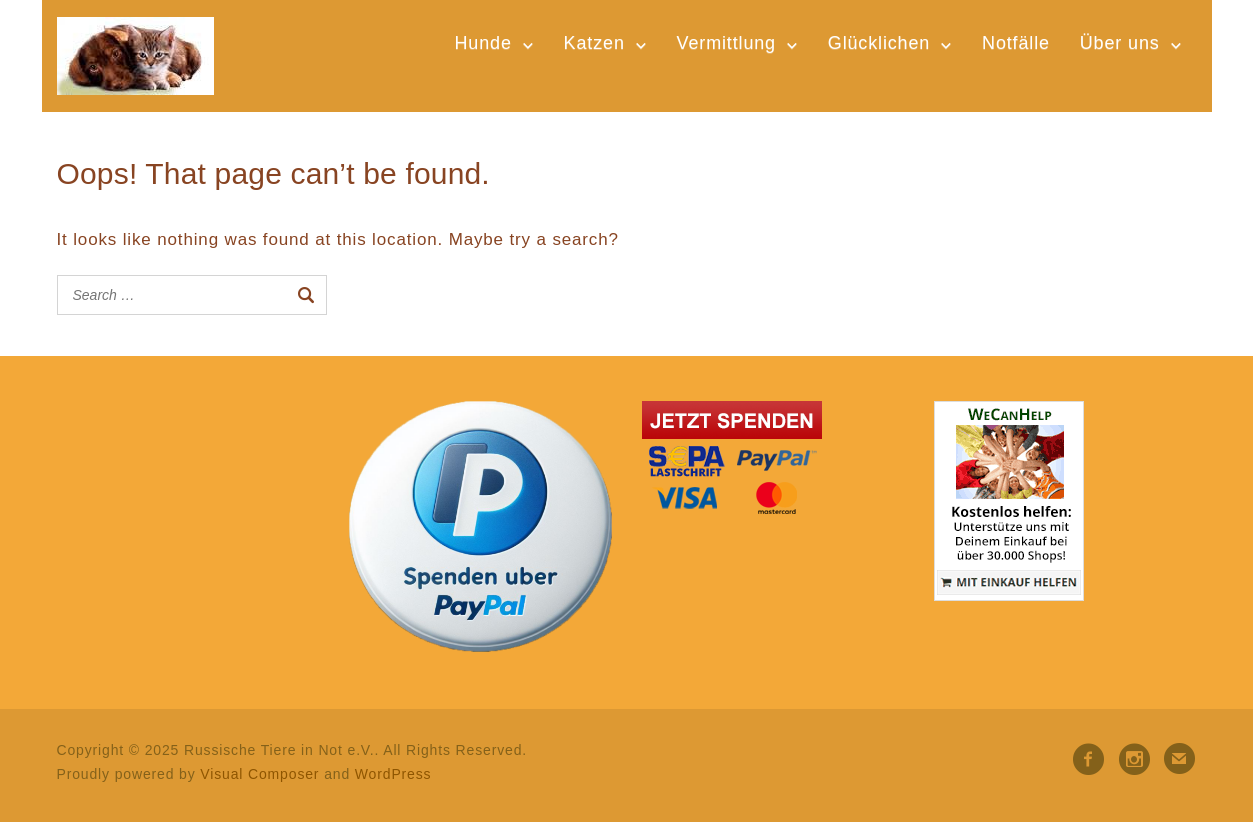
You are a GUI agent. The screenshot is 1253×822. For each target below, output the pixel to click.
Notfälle (1016, 43)
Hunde (482, 43)
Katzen (594, 43)
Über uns (1120, 43)
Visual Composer (259, 774)
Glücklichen (879, 43)
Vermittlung (726, 43)
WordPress (393, 774)
